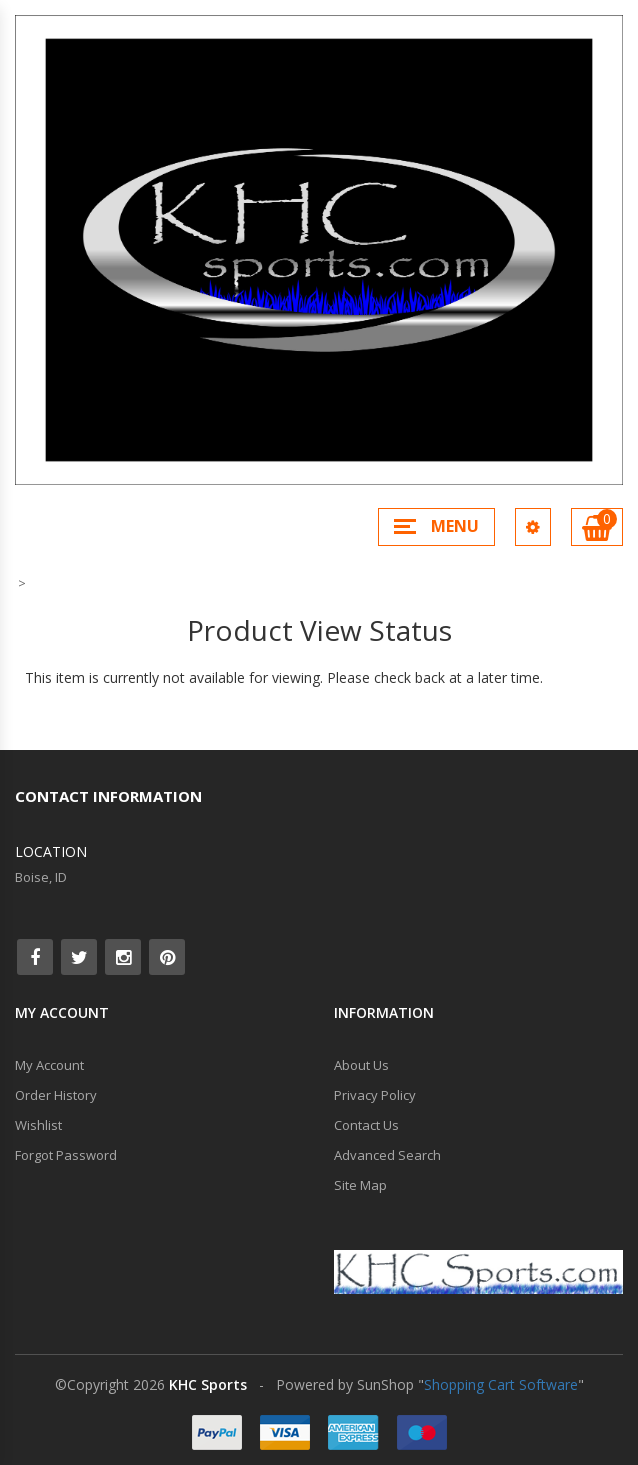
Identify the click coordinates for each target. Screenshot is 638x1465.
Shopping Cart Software (501, 1384)
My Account (49, 1065)
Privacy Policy (375, 1095)
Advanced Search (387, 1155)
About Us (361, 1065)
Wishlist (38, 1125)
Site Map (360, 1185)
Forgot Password (66, 1155)
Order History (56, 1095)
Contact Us (366, 1125)
